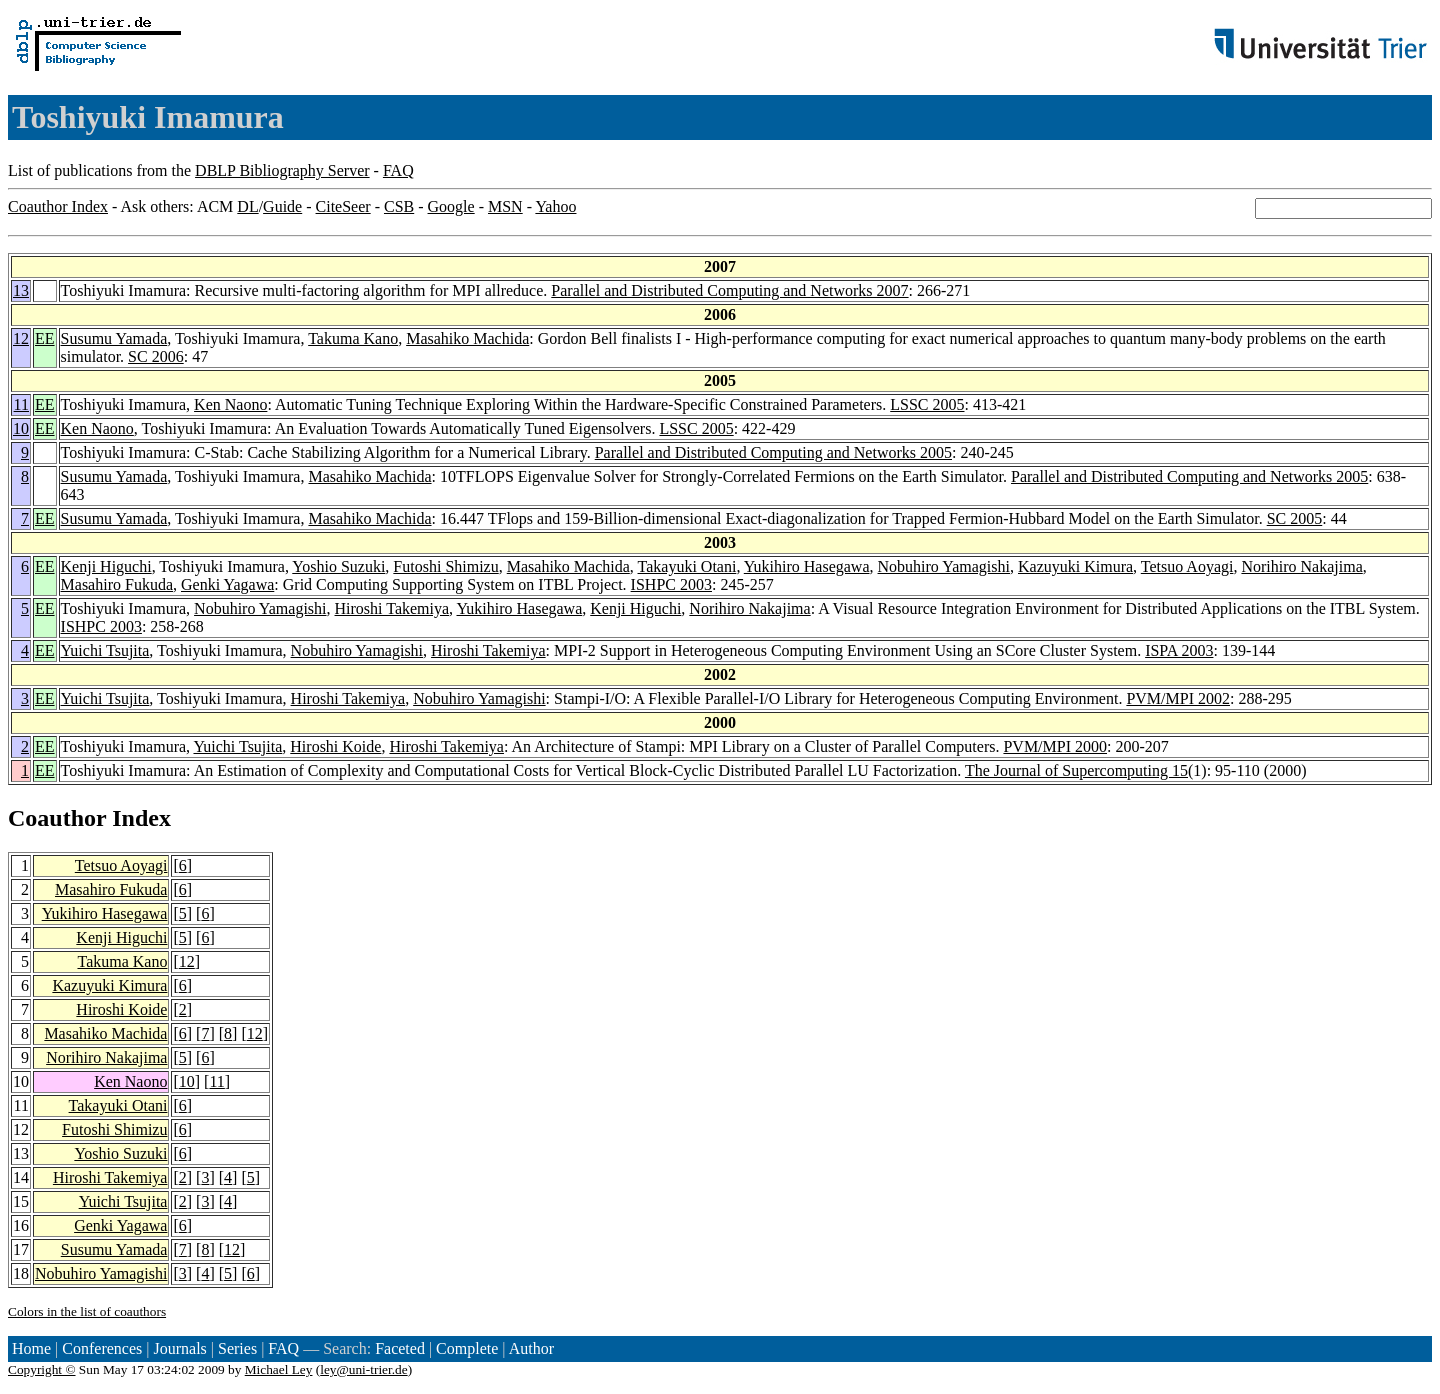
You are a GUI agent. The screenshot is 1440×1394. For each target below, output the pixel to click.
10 (21, 428)
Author (531, 1348)
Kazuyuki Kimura (1075, 566)
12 (21, 338)
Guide (282, 206)
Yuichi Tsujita (105, 650)
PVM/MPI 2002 (1178, 698)
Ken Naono (230, 404)
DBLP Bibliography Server (282, 170)
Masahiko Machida (467, 338)
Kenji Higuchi (106, 566)
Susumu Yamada (114, 338)
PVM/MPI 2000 (1055, 746)
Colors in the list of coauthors (87, 1311)
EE (45, 338)
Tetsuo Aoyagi (1187, 566)
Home (31, 1348)
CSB (399, 206)
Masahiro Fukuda (117, 584)
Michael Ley (279, 1369)
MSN (505, 206)
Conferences (102, 1348)
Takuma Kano (353, 338)
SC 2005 (1295, 518)
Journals (179, 1348)
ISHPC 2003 (671, 584)
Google (451, 206)
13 (21, 290)
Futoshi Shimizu (445, 566)
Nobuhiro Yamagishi (944, 566)
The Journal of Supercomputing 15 (1076, 770)
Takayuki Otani (687, 566)
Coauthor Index (58, 206)
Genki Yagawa (227, 584)
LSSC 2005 (927, 404)
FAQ (398, 170)
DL (247, 206)
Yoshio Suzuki (338, 566)
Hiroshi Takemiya (392, 608)
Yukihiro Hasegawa (807, 566)
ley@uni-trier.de (363, 1369)
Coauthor (57, 818)
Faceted (400, 1348)
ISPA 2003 (1179, 650)
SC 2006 (156, 356)
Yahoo (555, 206)
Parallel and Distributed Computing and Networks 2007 (729, 290)
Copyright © (42, 1369)
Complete (467, 1348)
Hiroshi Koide (335, 746)
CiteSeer (343, 206)
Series (237, 1348)
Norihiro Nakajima (1301, 566)
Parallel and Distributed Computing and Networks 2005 (773, 452)
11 (21, 404)
